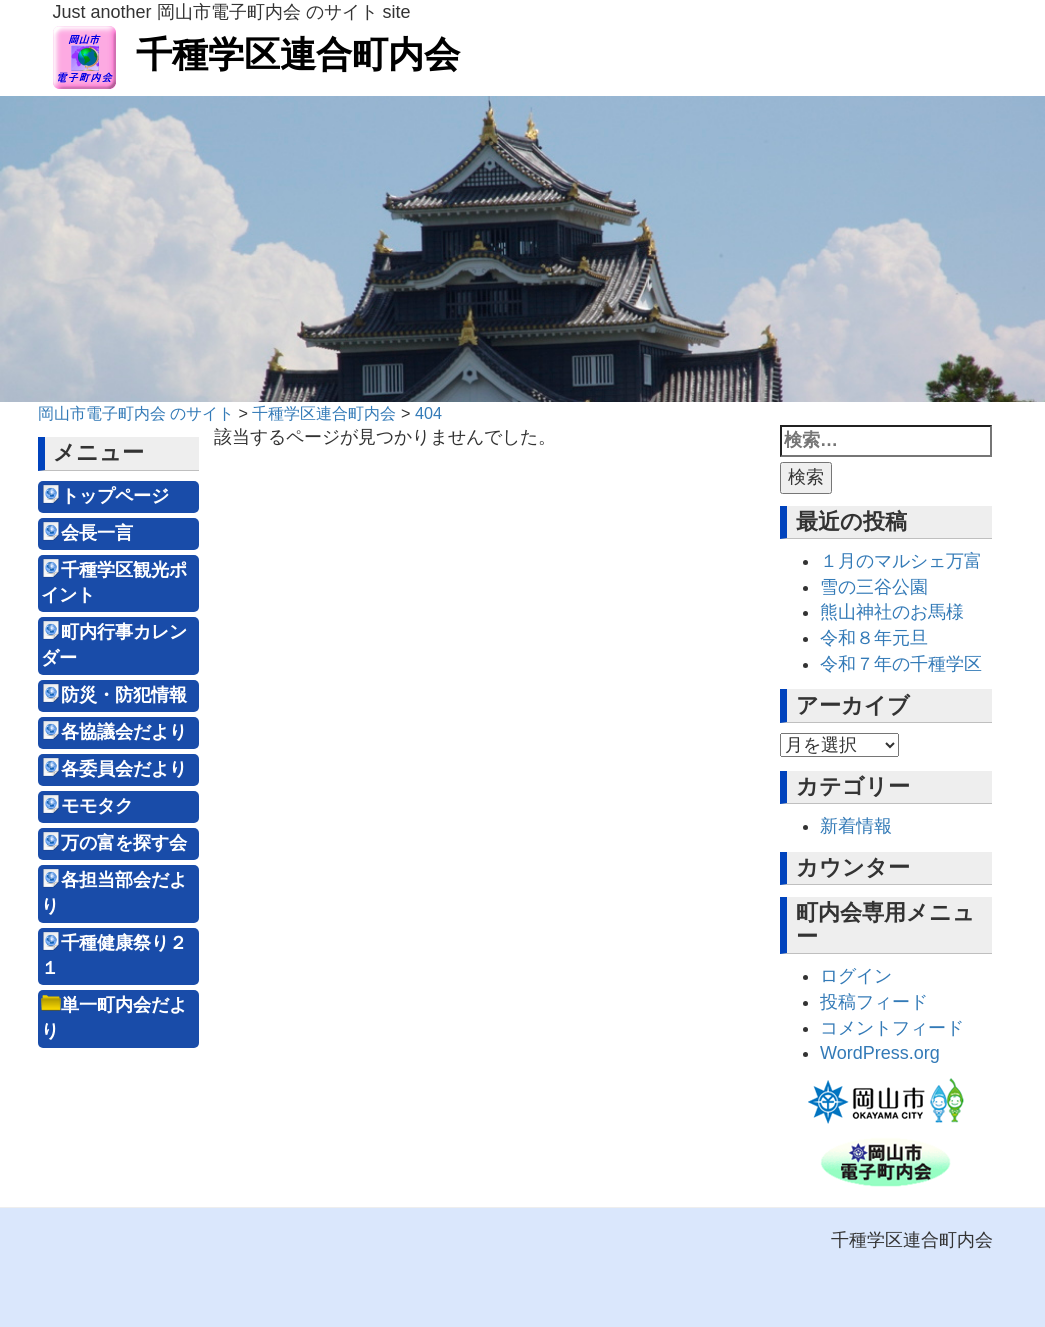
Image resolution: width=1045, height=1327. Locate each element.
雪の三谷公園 (874, 587)
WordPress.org (880, 1053)
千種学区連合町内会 (256, 54)
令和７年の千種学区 (901, 664)
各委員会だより (124, 769)
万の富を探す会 (124, 843)
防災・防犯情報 (124, 695)
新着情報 (856, 826)
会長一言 (97, 533)
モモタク (97, 806)
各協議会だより (124, 732)
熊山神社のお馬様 (892, 612)
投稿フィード (874, 1002)
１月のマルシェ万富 (901, 561)
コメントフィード (892, 1028)
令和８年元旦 (874, 638)
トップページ (115, 496)
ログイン (856, 976)
